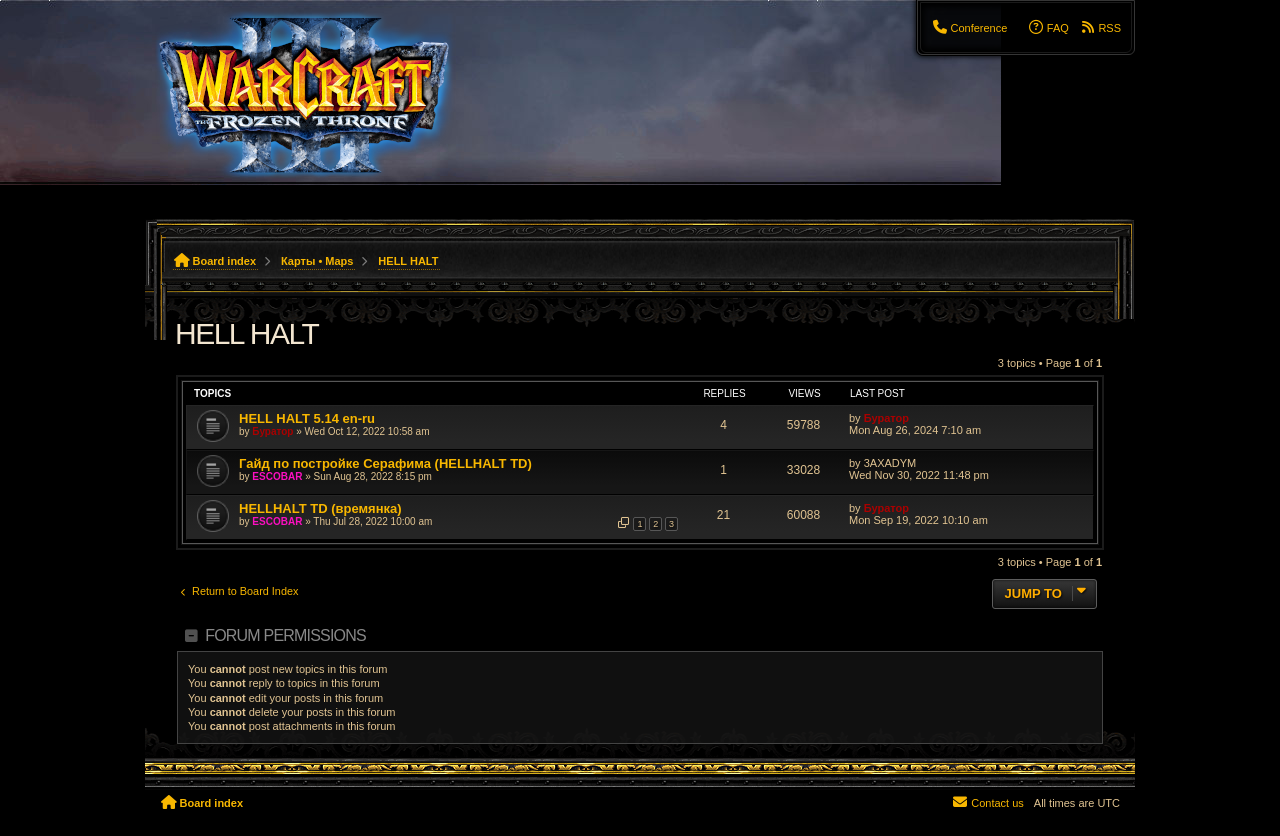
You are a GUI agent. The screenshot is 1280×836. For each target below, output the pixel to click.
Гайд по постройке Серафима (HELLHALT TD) (385, 463)
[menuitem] (969, 28)
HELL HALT (246, 333)
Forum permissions (285, 635)
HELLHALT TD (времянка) (320, 508)
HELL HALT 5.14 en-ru (307, 418)
